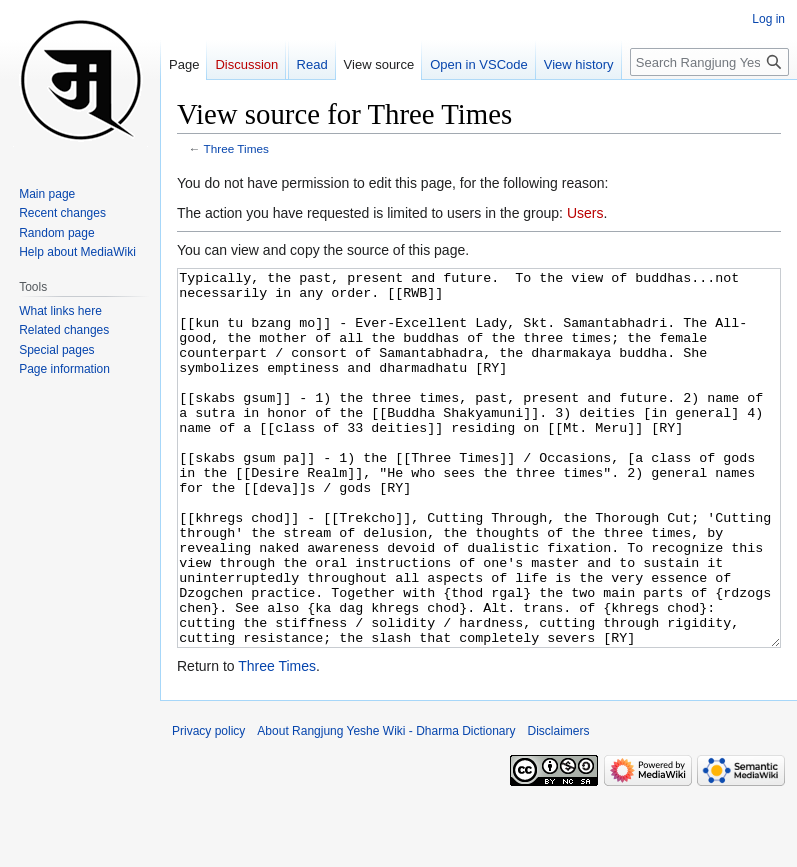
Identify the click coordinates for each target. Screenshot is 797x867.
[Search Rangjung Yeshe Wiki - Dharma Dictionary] (709, 62)
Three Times (236, 148)
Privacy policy (208, 806)
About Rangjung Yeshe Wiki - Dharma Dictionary (386, 806)
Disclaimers (559, 806)
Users (585, 213)
